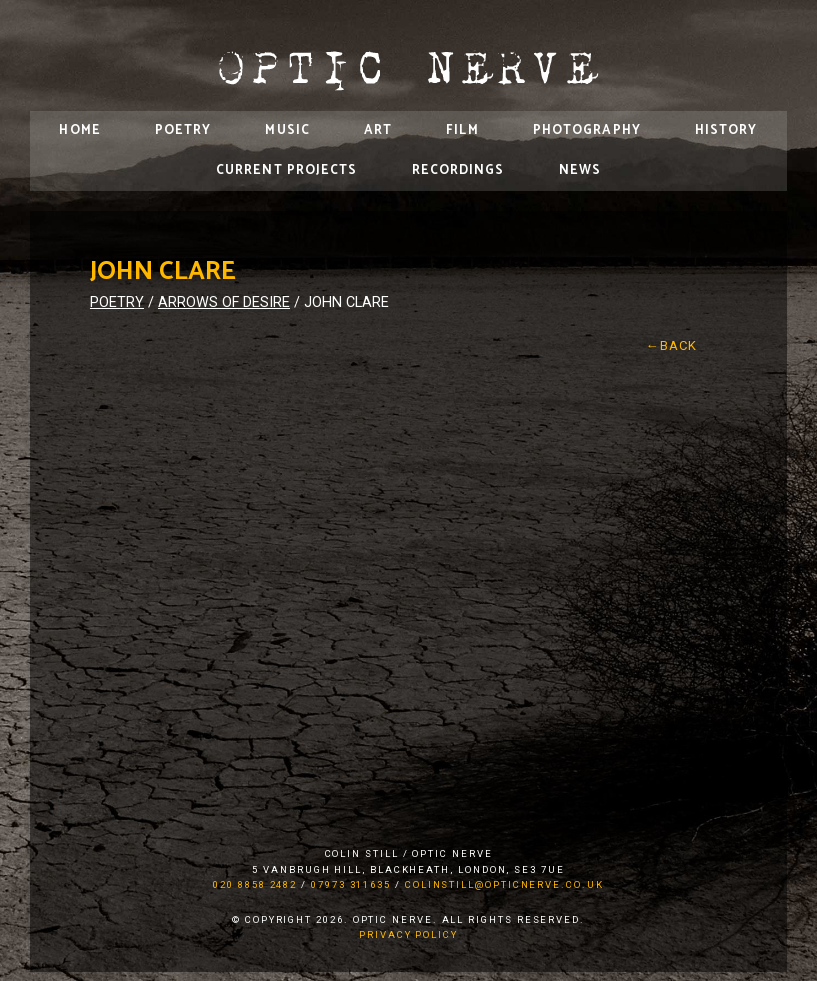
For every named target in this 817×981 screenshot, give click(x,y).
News (580, 170)
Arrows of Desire (224, 302)
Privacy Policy (408, 934)
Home (79, 130)
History (726, 130)
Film (462, 130)
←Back (672, 345)
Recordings (458, 170)
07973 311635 (351, 884)
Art (378, 130)
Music (287, 130)
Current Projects (287, 170)
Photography (587, 130)
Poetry (183, 130)
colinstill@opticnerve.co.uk (504, 884)
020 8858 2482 (255, 884)
